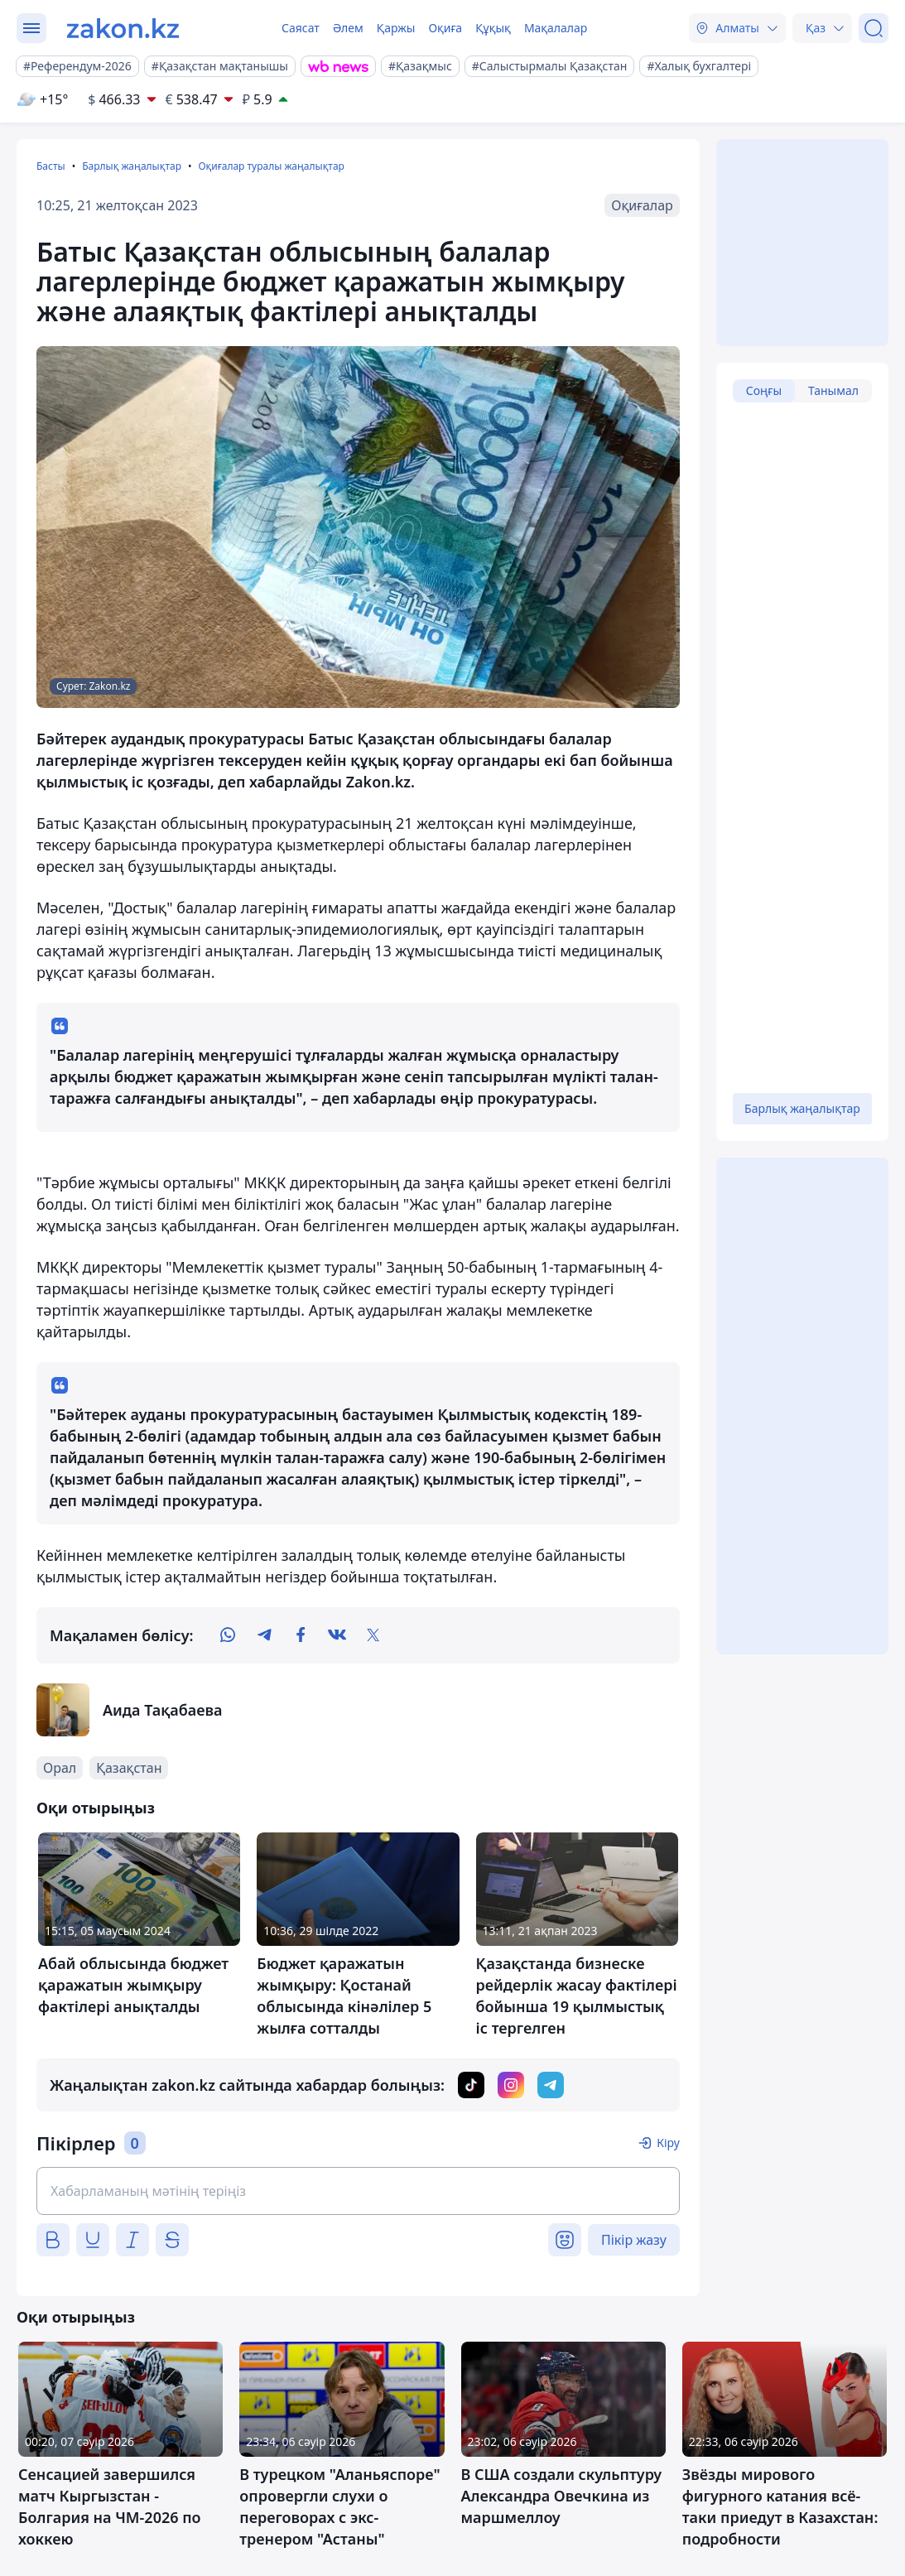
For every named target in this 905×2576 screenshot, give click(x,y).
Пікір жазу (634, 2240)
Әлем (348, 28)
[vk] (337, 1635)
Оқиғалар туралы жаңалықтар (271, 166)
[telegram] (264, 1635)
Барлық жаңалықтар (131, 166)
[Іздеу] (873, 28)
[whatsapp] (228, 1635)
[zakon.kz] (123, 28)
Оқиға (445, 28)
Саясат (301, 28)
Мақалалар (555, 28)
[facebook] (300, 1635)
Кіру (668, 2142)
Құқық (493, 28)
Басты (50, 166)
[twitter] (373, 1635)
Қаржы (396, 28)
